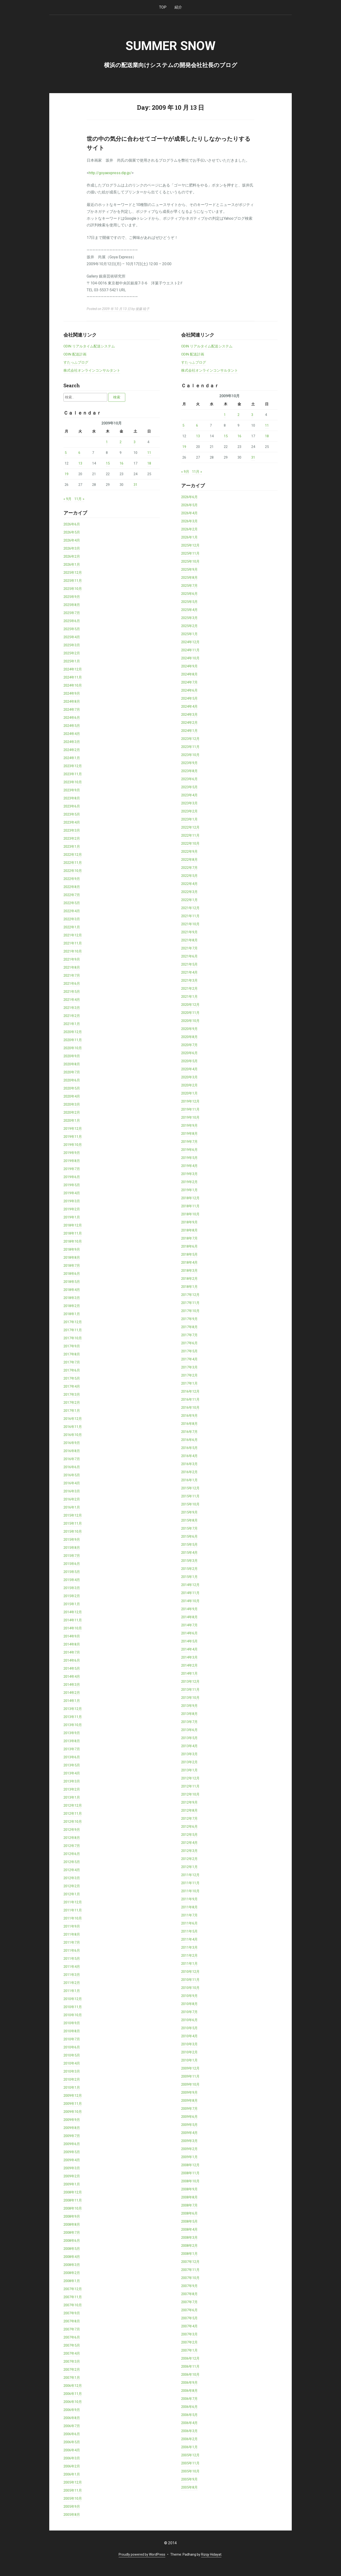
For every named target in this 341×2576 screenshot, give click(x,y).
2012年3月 (71, 1878)
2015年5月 (71, 1572)
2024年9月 (71, 693)
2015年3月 (71, 1588)
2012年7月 (71, 1846)
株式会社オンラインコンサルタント (91, 370)
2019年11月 (72, 1137)
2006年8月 (71, 2418)
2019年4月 (71, 1193)
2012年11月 (72, 1813)
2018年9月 (71, 1249)
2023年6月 (71, 806)
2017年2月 (71, 1402)
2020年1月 (71, 1120)
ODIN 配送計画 (74, 354)
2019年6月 (71, 1177)
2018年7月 (71, 1265)
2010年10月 (72, 2015)
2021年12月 (72, 935)
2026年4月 (71, 540)
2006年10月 (72, 2402)
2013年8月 (71, 1741)
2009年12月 (72, 2095)
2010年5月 (71, 2055)
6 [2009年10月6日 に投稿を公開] (79, 453)
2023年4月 (71, 822)
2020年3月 (71, 1104)
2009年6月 (71, 2144)
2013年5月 (71, 1765)
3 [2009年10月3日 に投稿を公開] (134, 442)
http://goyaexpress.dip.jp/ (110, 173)
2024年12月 (72, 669)
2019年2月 (71, 1209)
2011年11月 (72, 1910)
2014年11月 (72, 1620)
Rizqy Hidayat (211, 2554)
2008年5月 (71, 2249)
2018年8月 (71, 1257)
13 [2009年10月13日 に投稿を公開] (80, 463)
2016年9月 (71, 1443)
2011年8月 (71, 1934)
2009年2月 (71, 2176)
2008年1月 (71, 2281)
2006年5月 (71, 2442)
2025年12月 (72, 572)
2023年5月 (71, 814)
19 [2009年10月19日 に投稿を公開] (66, 474)
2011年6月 (71, 1950)
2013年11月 (72, 1717)
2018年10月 (72, 1241)
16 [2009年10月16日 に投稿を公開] (121, 463)
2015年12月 (72, 1515)
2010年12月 (72, 1999)
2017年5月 (71, 1378)
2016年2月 (71, 1499)
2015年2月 (71, 1596)
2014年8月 (71, 1644)
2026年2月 (71, 556)
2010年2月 (71, 2079)
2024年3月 (71, 742)
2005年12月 (72, 2482)
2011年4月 (71, 1967)
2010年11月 (72, 2007)
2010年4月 (71, 2063)
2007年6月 (71, 2337)
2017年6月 (71, 1370)
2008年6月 (71, 2241)
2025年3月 (71, 645)
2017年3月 (71, 1394)
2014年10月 (72, 1628)
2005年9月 (71, 2506)
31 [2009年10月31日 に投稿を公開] (135, 485)
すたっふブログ (75, 362)
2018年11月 (72, 1233)
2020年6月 (71, 1080)
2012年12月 (72, 1805)
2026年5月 (71, 532)
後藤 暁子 (142, 309)
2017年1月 (71, 1411)
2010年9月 (71, 2023)
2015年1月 (71, 1604)
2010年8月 (71, 2031)
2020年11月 (72, 1040)
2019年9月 (71, 1153)
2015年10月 (72, 1531)
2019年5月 (71, 1185)
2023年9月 (71, 790)
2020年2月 (71, 1112)
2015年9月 (71, 1539)
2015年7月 (71, 1556)
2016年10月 (72, 1435)
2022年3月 (71, 919)
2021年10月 (72, 951)
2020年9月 (71, 1056)
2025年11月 (72, 581)
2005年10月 (72, 2498)
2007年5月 (71, 2345)
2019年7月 (71, 1169)
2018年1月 (71, 1314)
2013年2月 (71, 1789)
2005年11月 (72, 2490)
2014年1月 (71, 1701)
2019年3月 (71, 1201)
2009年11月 (72, 2104)
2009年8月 (71, 2128)
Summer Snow (170, 46)
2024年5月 (71, 726)
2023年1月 (71, 846)
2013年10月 (72, 1725)
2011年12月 (72, 1902)
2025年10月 (72, 589)
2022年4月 (71, 911)
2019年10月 (72, 1145)
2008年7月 (71, 2232)
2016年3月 (71, 1491)
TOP (162, 7)
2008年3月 (71, 2265)
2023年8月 (71, 798)
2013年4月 (71, 1773)
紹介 (178, 7)
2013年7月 (71, 1749)
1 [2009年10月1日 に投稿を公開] (107, 442)
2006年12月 (72, 2386)
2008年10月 (72, 2208)
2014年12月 (72, 1612)
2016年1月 (71, 1507)
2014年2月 (71, 1693)
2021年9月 (71, 959)
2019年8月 (71, 1161)
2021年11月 (72, 943)
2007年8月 (71, 2321)
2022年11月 (72, 863)
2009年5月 (71, 2152)
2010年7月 (71, 2039)
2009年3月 (71, 2168)
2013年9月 (71, 1733)
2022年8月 (71, 887)
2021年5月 (71, 991)
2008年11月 (72, 2200)
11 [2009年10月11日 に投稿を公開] (149, 453)
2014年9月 (71, 1636)
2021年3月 (71, 1008)
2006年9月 (71, 2410)
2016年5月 (71, 1475)
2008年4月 (71, 2257)
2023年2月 (71, 838)
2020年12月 (72, 1032)
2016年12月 (72, 1419)
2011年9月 (71, 1926)
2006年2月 (71, 2466)
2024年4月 (71, 734)
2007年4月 (71, 2353)
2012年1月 (71, 1894)
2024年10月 (72, 685)
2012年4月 (71, 1870)
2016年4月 (71, 1483)
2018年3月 (71, 1298)
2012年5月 (71, 1862)
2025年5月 (71, 629)
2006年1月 (71, 2474)
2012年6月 (71, 1854)
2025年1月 (71, 661)
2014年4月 (71, 1676)
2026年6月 (71, 524)
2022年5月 (71, 903)
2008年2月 (71, 2273)
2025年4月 (71, 637)
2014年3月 (71, 1684)
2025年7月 (71, 613)
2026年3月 (71, 548)
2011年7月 (71, 1942)
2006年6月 (71, 2434)
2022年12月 (72, 855)
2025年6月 (71, 621)
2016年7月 (71, 1459)
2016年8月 (71, 1451)
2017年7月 (71, 1362)
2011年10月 (72, 1918)
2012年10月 (72, 1821)
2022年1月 (71, 927)
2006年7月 (71, 2426)
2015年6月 (71, 1564)
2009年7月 (71, 2136)
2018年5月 (71, 1282)
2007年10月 (72, 2305)
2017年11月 (72, 1330)
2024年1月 (71, 758)
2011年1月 (71, 1991)
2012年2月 (71, 1886)
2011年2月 (71, 1983)
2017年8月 (71, 1354)
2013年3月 (71, 1781)
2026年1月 (71, 564)
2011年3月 (71, 1975)
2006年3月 (71, 2458)
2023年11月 (72, 774)
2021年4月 (71, 1000)
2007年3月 (71, 2361)
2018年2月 (71, 1306)
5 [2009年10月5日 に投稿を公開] (66, 453)
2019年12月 (72, 1128)
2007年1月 (71, 2377)
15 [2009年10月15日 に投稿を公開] (108, 463)
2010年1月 (71, 2087)
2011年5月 (71, 1958)
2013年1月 (71, 1797)
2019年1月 (71, 1217)
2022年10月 (72, 871)
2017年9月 (71, 1346)
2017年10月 (72, 1338)
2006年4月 (71, 2450)
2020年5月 (71, 1088)
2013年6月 (71, 1757)
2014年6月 (71, 1660)
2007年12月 (72, 2289)
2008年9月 (71, 2216)
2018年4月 (71, 1290)
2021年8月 (71, 967)
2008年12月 (72, 2192)
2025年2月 (71, 653)
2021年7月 (71, 975)
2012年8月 (71, 1838)
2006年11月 (72, 2394)
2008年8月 (71, 2224)
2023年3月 (71, 830)
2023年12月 (72, 766)
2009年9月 (71, 2120)
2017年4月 (71, 1386)
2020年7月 (71, 1072)
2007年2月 (71, 2369)
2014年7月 (71, 1652)
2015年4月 (71, 1580)
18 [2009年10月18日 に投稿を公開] (149, 463)
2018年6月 (71, 1274)
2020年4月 (71, 1096)
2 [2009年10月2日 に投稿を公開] (120, 442)
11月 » (79, 499)
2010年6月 (71, 2047)
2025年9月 (71, 597)
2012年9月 (71, 1830)
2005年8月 (71, 2514)
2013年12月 (72, 1709)
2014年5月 (71, 1668)
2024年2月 (71, 750)
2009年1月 (71, 2184)
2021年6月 (71, 983)
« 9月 (67, 499)
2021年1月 (71, 1024)
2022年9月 (71, 879)
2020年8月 (71, 1064)
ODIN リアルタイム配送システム (89, 346)
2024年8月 (71, 701)
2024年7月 (71, 709)
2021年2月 (71, 1016)
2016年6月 (71, 1467)
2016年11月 (72, 1427)
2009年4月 (71, 2160)
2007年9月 (71, 2313)
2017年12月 (72, 1322)
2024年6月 (71, 718)
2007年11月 (72, 2297)
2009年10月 (72, 2112)
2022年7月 (71, 895)
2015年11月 (72, 1523)
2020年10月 (72, 1048)
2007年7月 (71, 2329)
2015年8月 (71, 1548)
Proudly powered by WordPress (142, 2554)
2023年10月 (72, 782)
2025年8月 (71, 605)
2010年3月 (71, 2071)
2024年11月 (72, 677)
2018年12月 (72, 1225)
